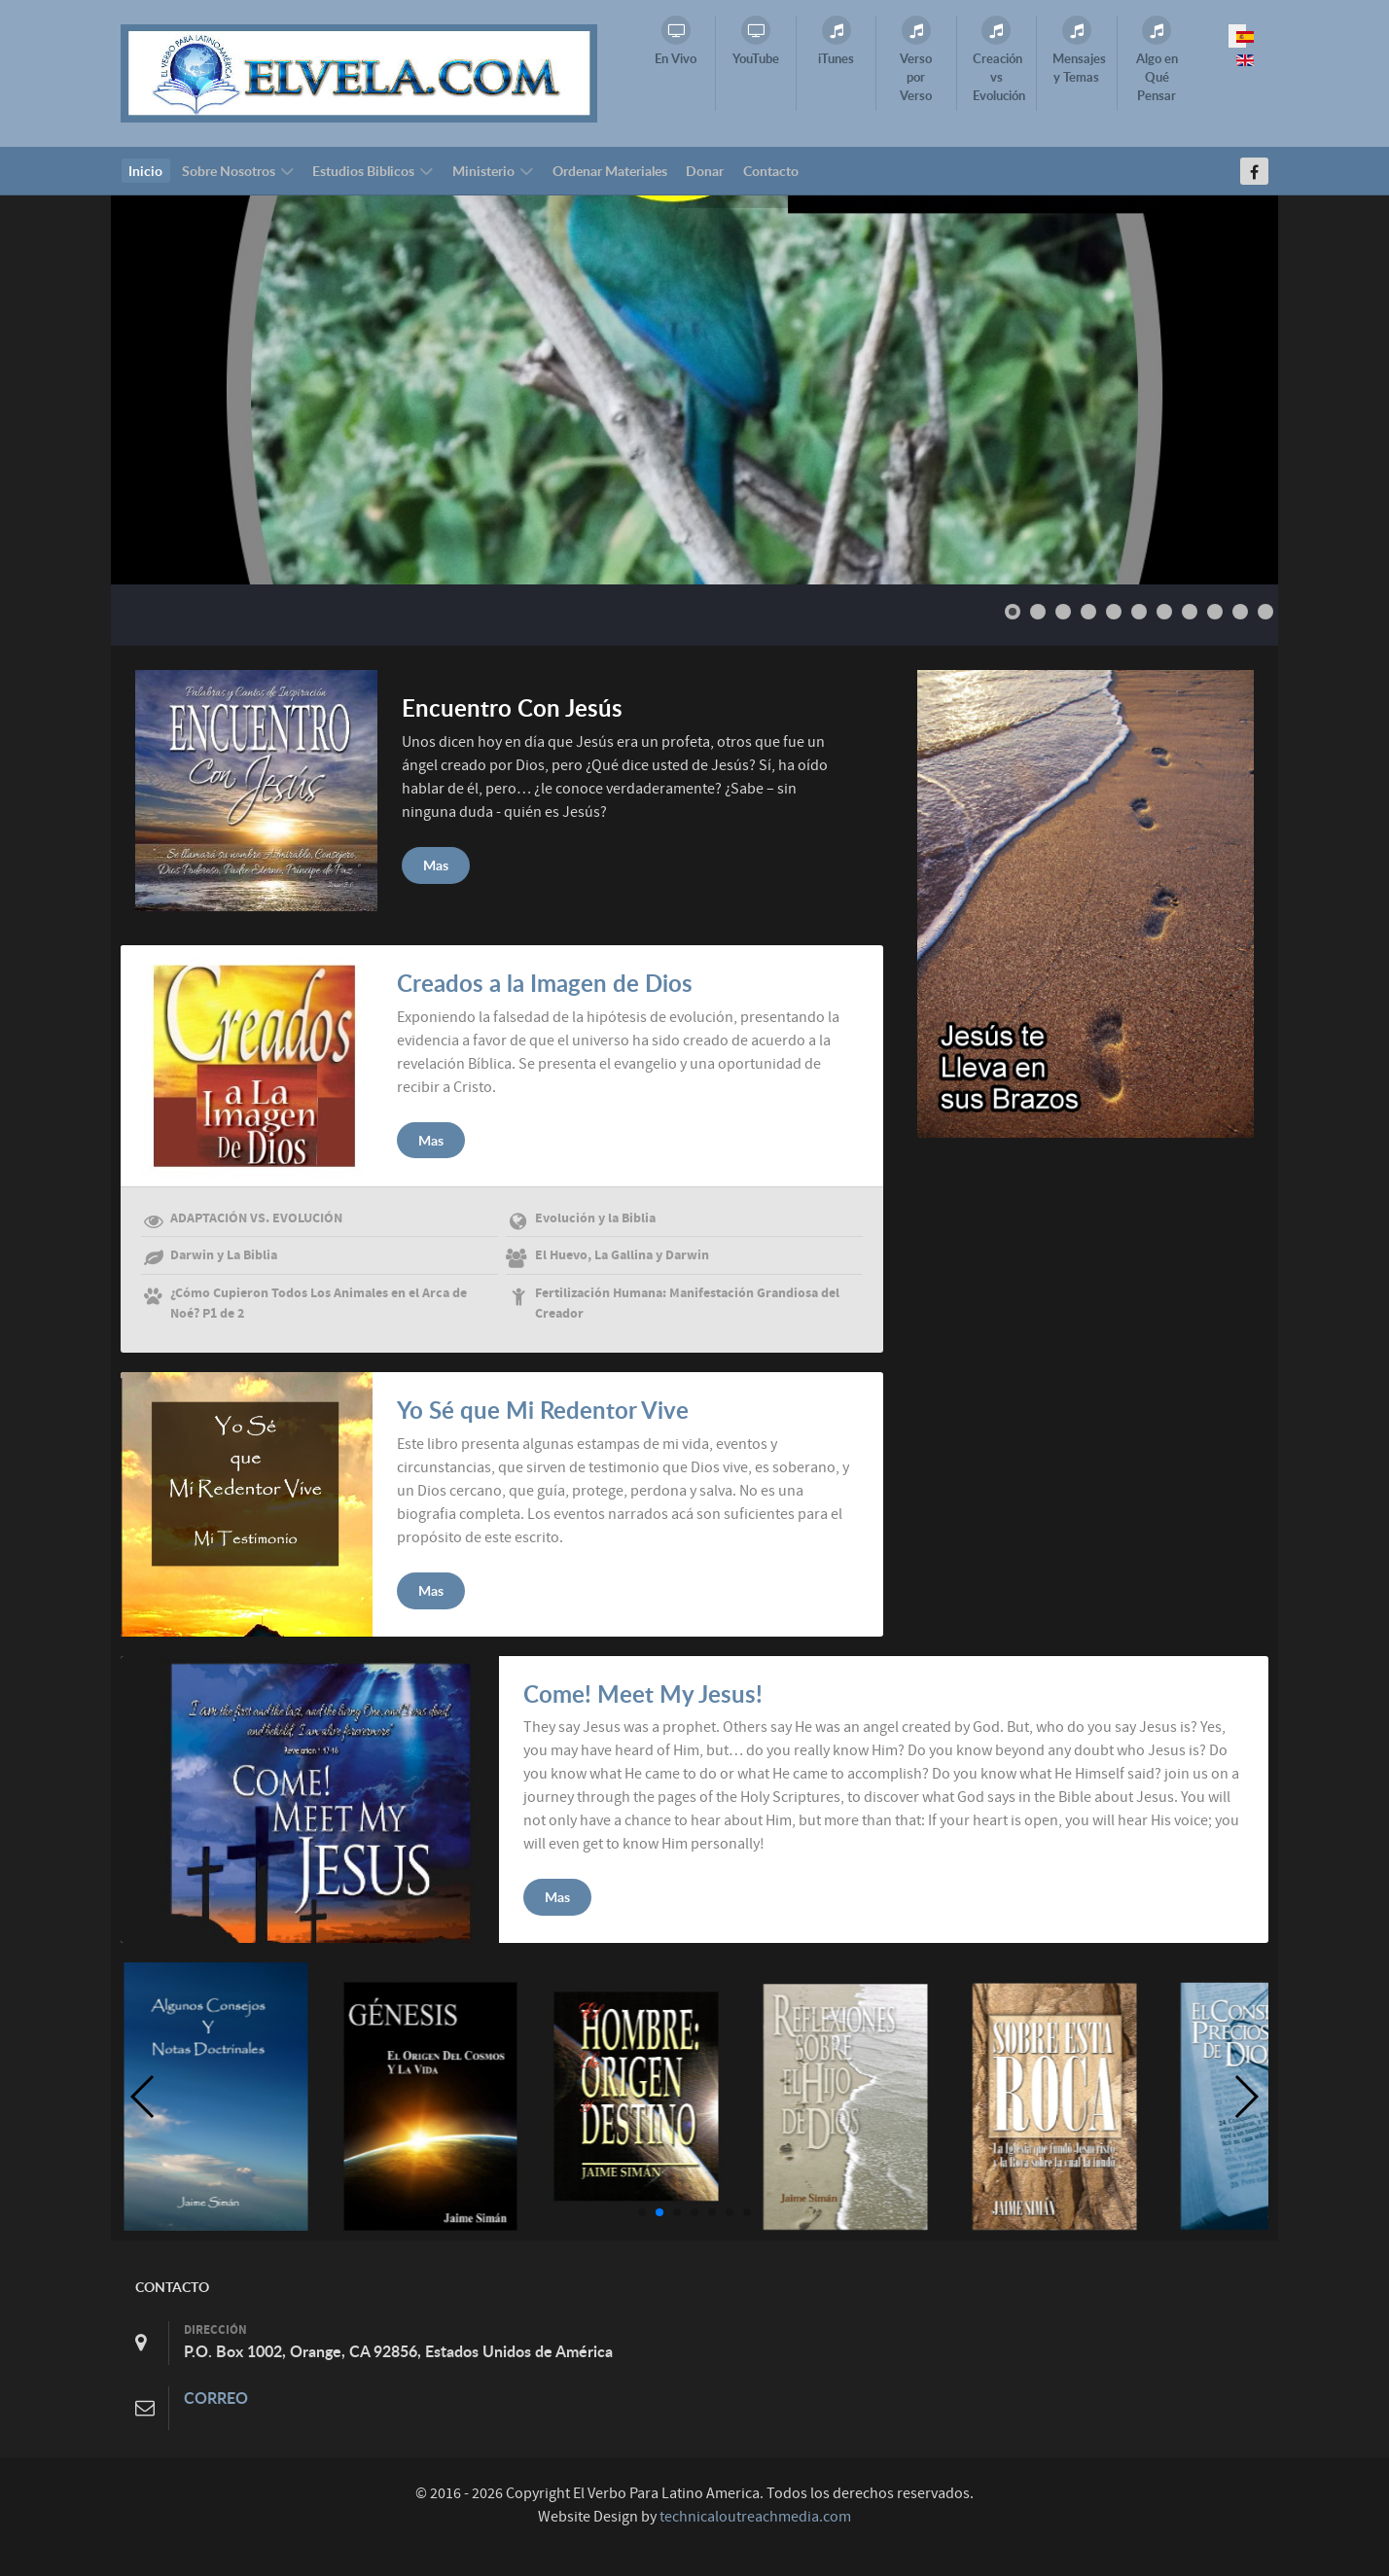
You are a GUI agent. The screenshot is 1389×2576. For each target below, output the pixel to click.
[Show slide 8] (1189, 611)
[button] (642, 2212)
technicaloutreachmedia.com (755, 2516)
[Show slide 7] (1164, 611)
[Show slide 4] (1088, 611)
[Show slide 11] (1265, 611)
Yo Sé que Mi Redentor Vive (543, 1410)
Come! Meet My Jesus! (643, 1694)
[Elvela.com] (359, 72)
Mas (435, 865)
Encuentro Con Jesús (512, 708)
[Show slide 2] (1038, 611)
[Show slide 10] (1240, 611)
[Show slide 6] (1139, 611)
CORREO (216, 2398)
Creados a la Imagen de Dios (545, 983)
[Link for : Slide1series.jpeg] (694, 389)
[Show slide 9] (1215, 611)
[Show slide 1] (1012, 611)
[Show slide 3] (1063, 611)
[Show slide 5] (1114, 611)
